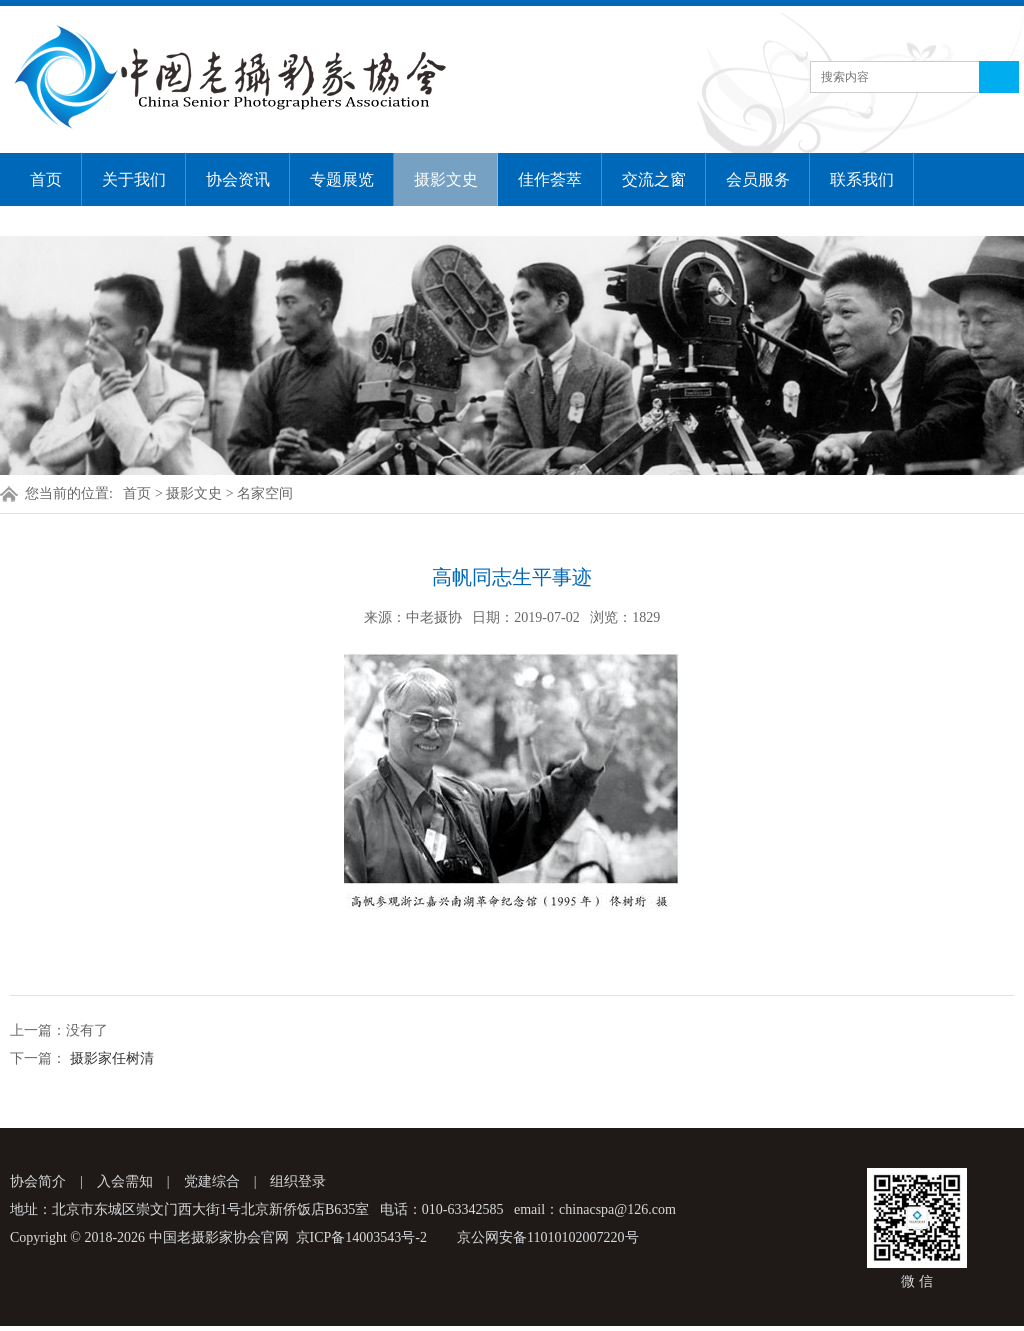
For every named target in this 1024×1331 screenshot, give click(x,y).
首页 (46, 179)
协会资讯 (238, 179)
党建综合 (212, 1181)
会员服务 (758, 179)
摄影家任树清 (110, 1058)
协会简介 (38, 1181)
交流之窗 (654, 179)
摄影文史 (446, 179)
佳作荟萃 (550, 179)
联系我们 (862, 179)
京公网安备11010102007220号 (547, 1237)
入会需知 (125, 1181)
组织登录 (298, 1181)
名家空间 (265, 493)
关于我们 (134, 179)
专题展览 (342, 179)
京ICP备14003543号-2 (361, 1237)
